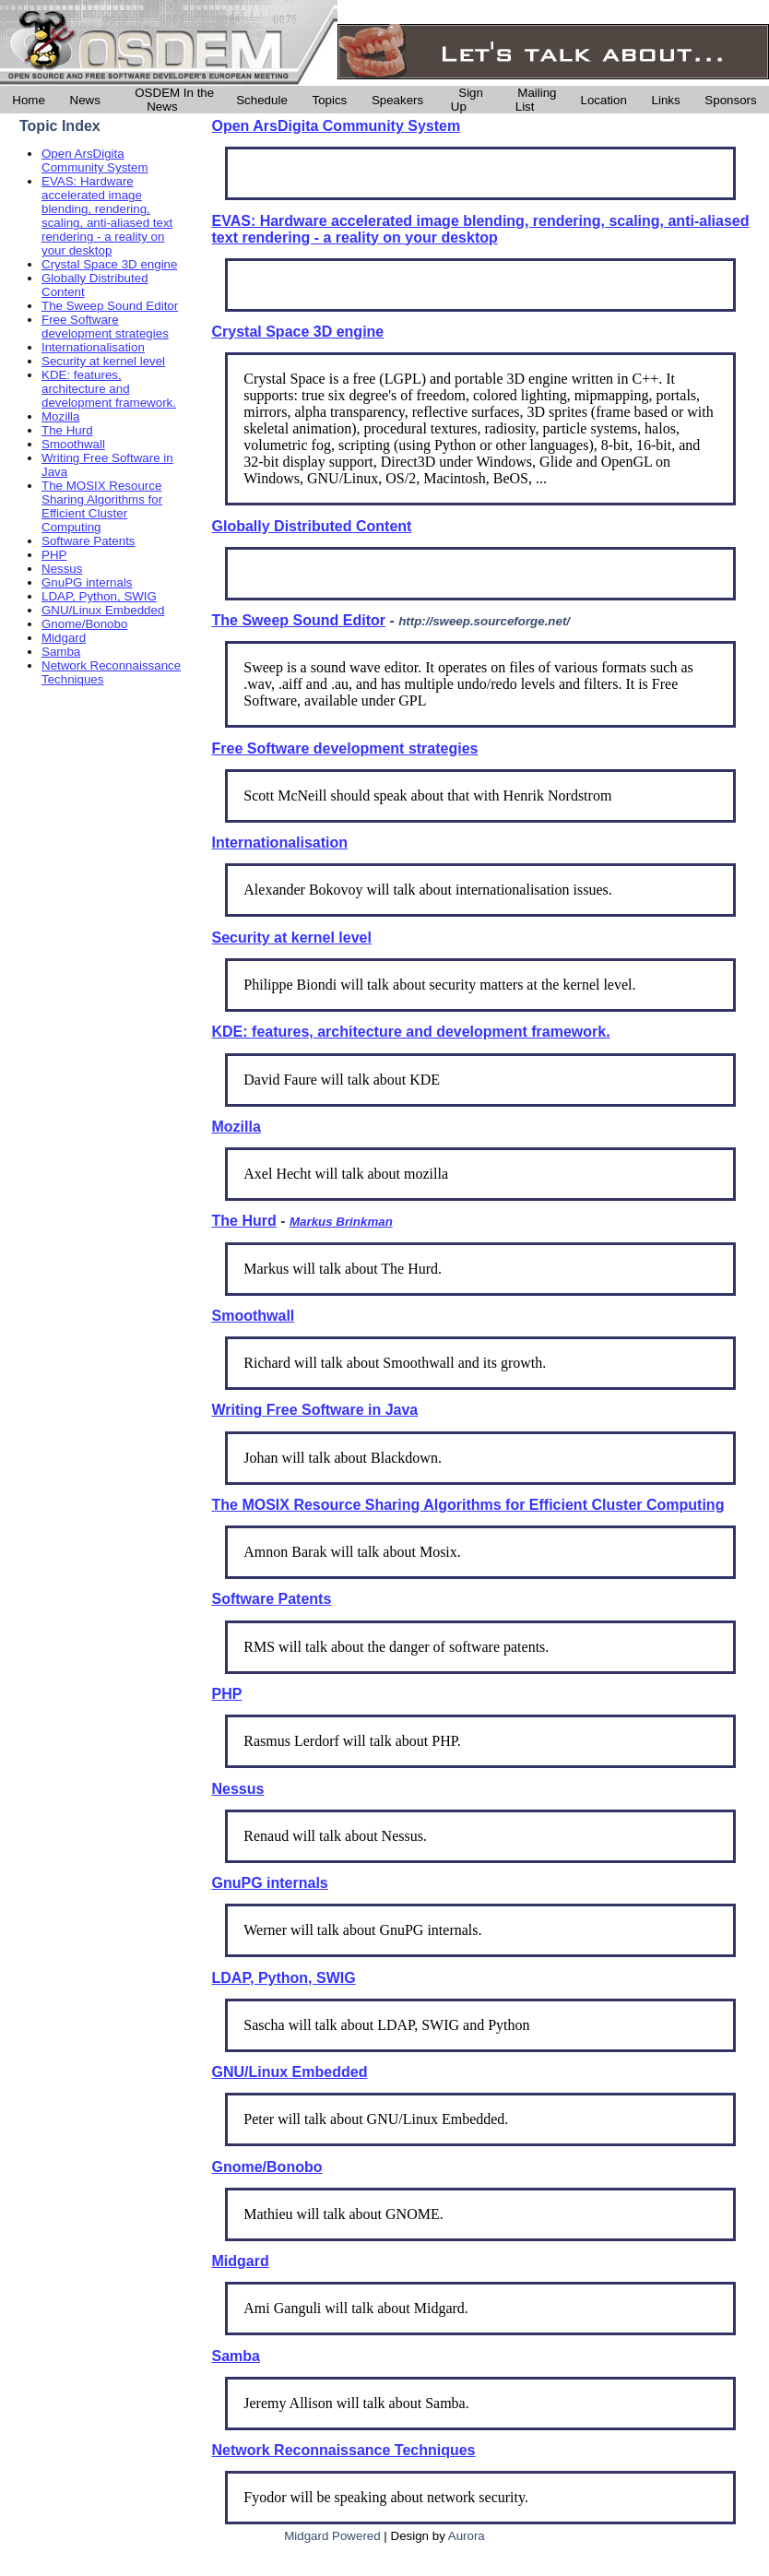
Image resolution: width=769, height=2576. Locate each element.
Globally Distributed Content (312, 526)
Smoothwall (73, 444)
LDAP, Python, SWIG (99, 596)
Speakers (397, 100)
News (85, 100)
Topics (329, 100)
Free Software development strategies (105, 326)
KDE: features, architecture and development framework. (108, 389)
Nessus (61, 569)
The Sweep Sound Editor (109, 306)
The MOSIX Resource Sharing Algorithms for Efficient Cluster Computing (101, 506)
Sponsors (730, 100)
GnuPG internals (87, 582)
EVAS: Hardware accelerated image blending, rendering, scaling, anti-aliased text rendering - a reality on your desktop (106, 215)
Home (28, 100)
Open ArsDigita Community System (94, 160)
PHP (53, 555)
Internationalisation (93, 347)
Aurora (466, 2536)
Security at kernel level (103, 361)
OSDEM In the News (174, 99)
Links (666, 100)
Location (604, 100)
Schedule (262, 100)
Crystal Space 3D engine (109, 264)
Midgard (63, 638)
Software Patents (88, 541)
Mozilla (60, 416)
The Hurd (67, 430)
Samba (60, 652)
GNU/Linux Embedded (102, 610)
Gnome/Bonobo (84, 624)
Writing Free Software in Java (315, 1410)
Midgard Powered (332, 2536)
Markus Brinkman (341, 1222)
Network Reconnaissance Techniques (344, 2450)
